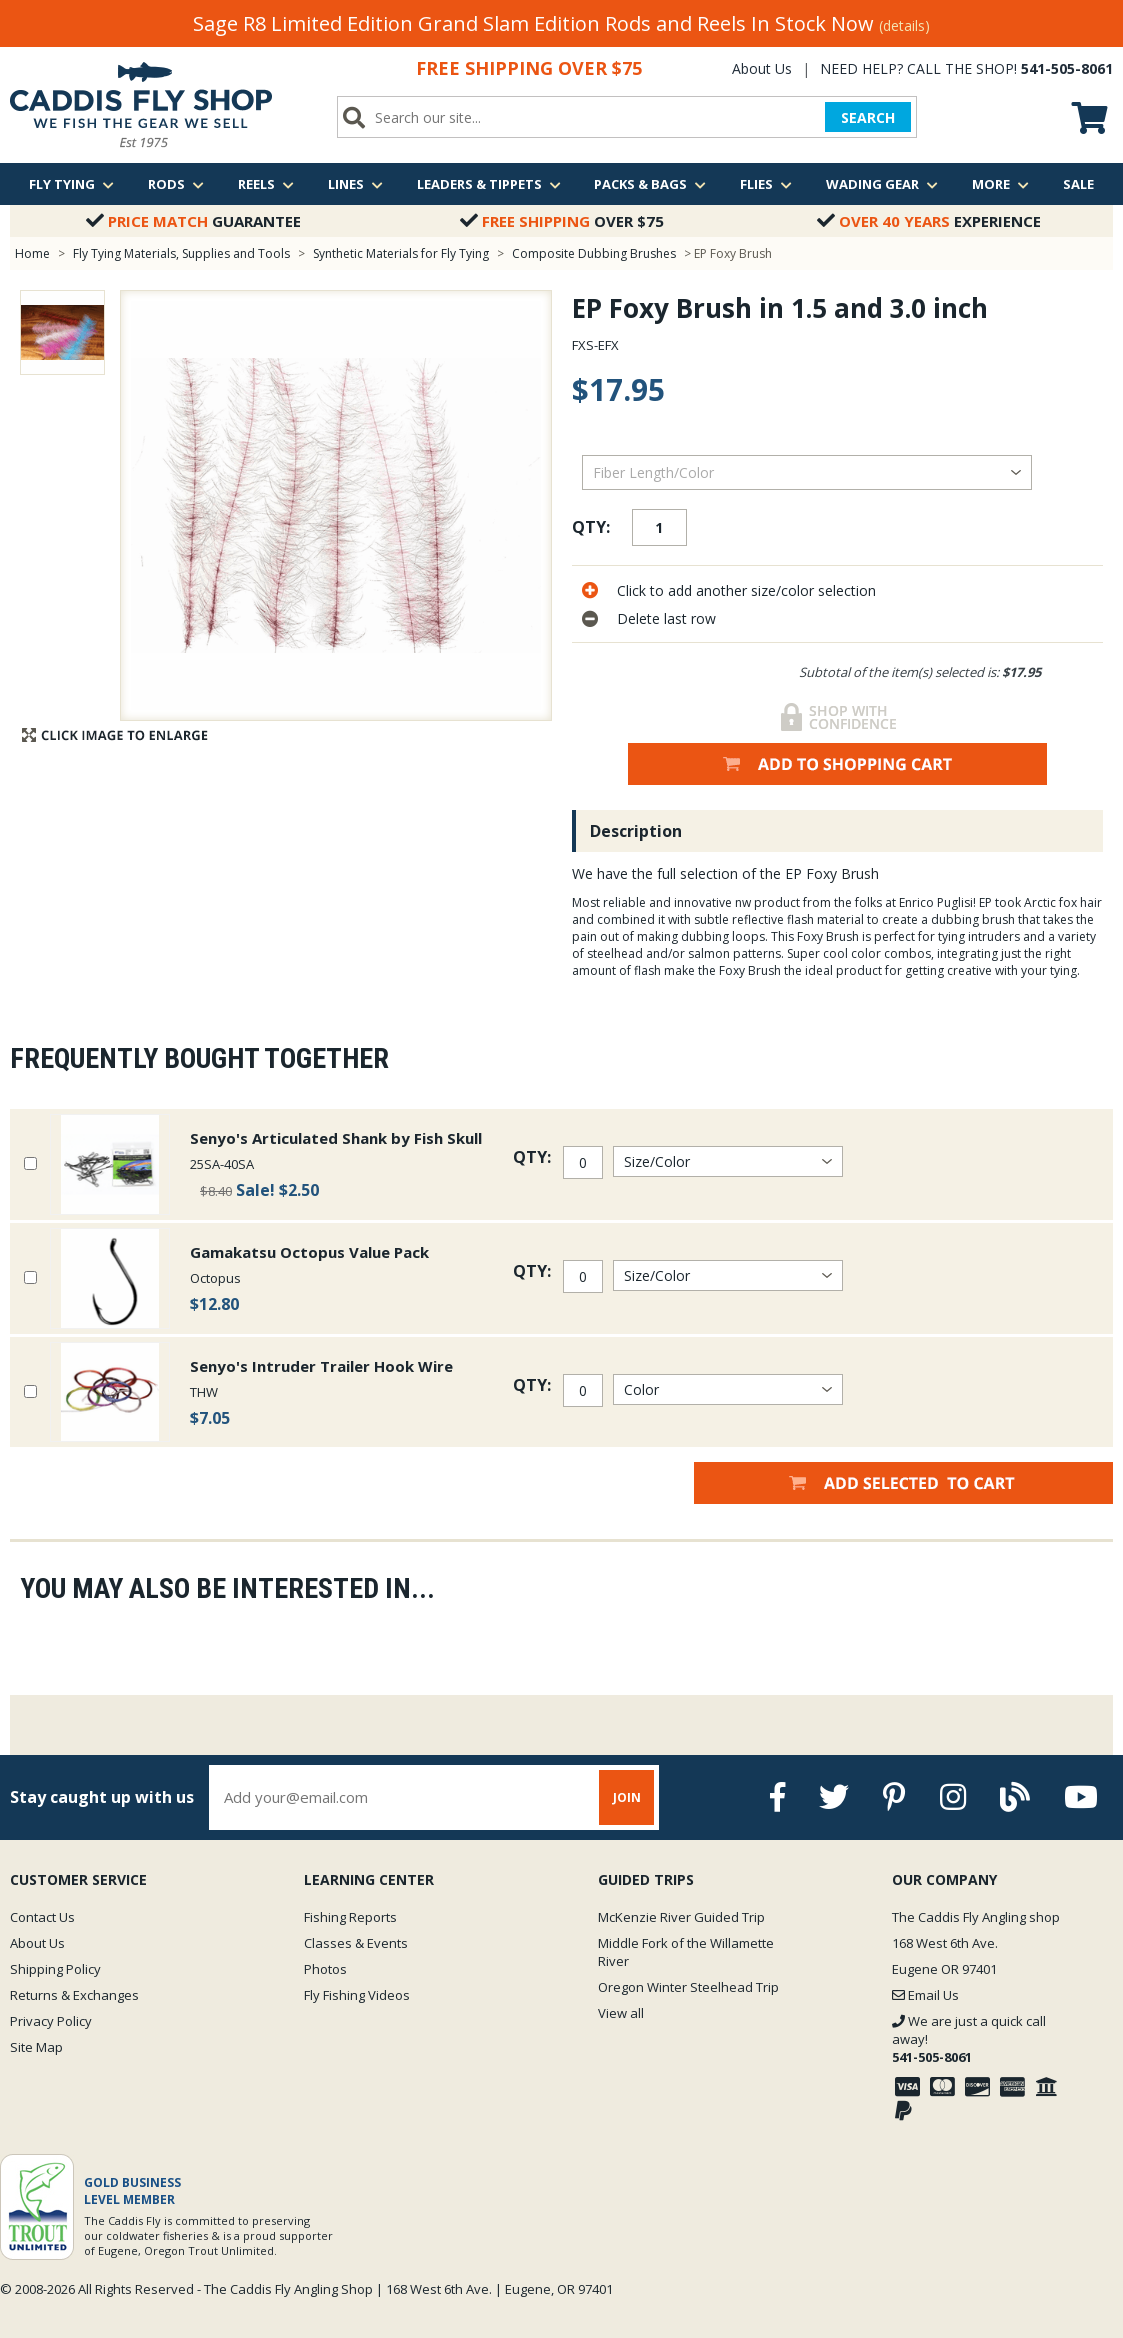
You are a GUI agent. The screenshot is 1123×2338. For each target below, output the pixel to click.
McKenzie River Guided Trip (681, 1917)
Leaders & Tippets (489, 184)
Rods (176, 184)
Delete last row (666, 618)
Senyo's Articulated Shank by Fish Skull (336, 1138)
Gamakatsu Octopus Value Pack (309, 1252)
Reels (266, 184)
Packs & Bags (650, 184)
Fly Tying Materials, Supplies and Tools (181, 253)
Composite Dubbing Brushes (594, 253)
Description (636, 831)
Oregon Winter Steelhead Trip (688, 1987)
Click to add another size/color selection (746, 590)
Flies (766, 184)
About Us (762, 68)
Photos (325, 1969)
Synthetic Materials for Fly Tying (401, 253)
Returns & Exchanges (74, 1995)
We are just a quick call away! (969, 2039)
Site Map (36, 2047)
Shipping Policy (55, 1969)
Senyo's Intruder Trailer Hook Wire (321, 1366)
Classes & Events (356, 1943)
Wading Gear (882, 184)
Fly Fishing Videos (357, 1995)
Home (32, 253)
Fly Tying (71, 184)
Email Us (925, 1995)
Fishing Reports (350, 1917)
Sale (1078, 184)
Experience (929, 221)
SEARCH (868, 117)
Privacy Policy (51, 2021)
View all (621, 2013)
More (1000, 184)
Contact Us (42, 1917)
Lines (355, 184)
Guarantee (193, 221)
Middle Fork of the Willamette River (686, 1952)
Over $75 (562, 221)
